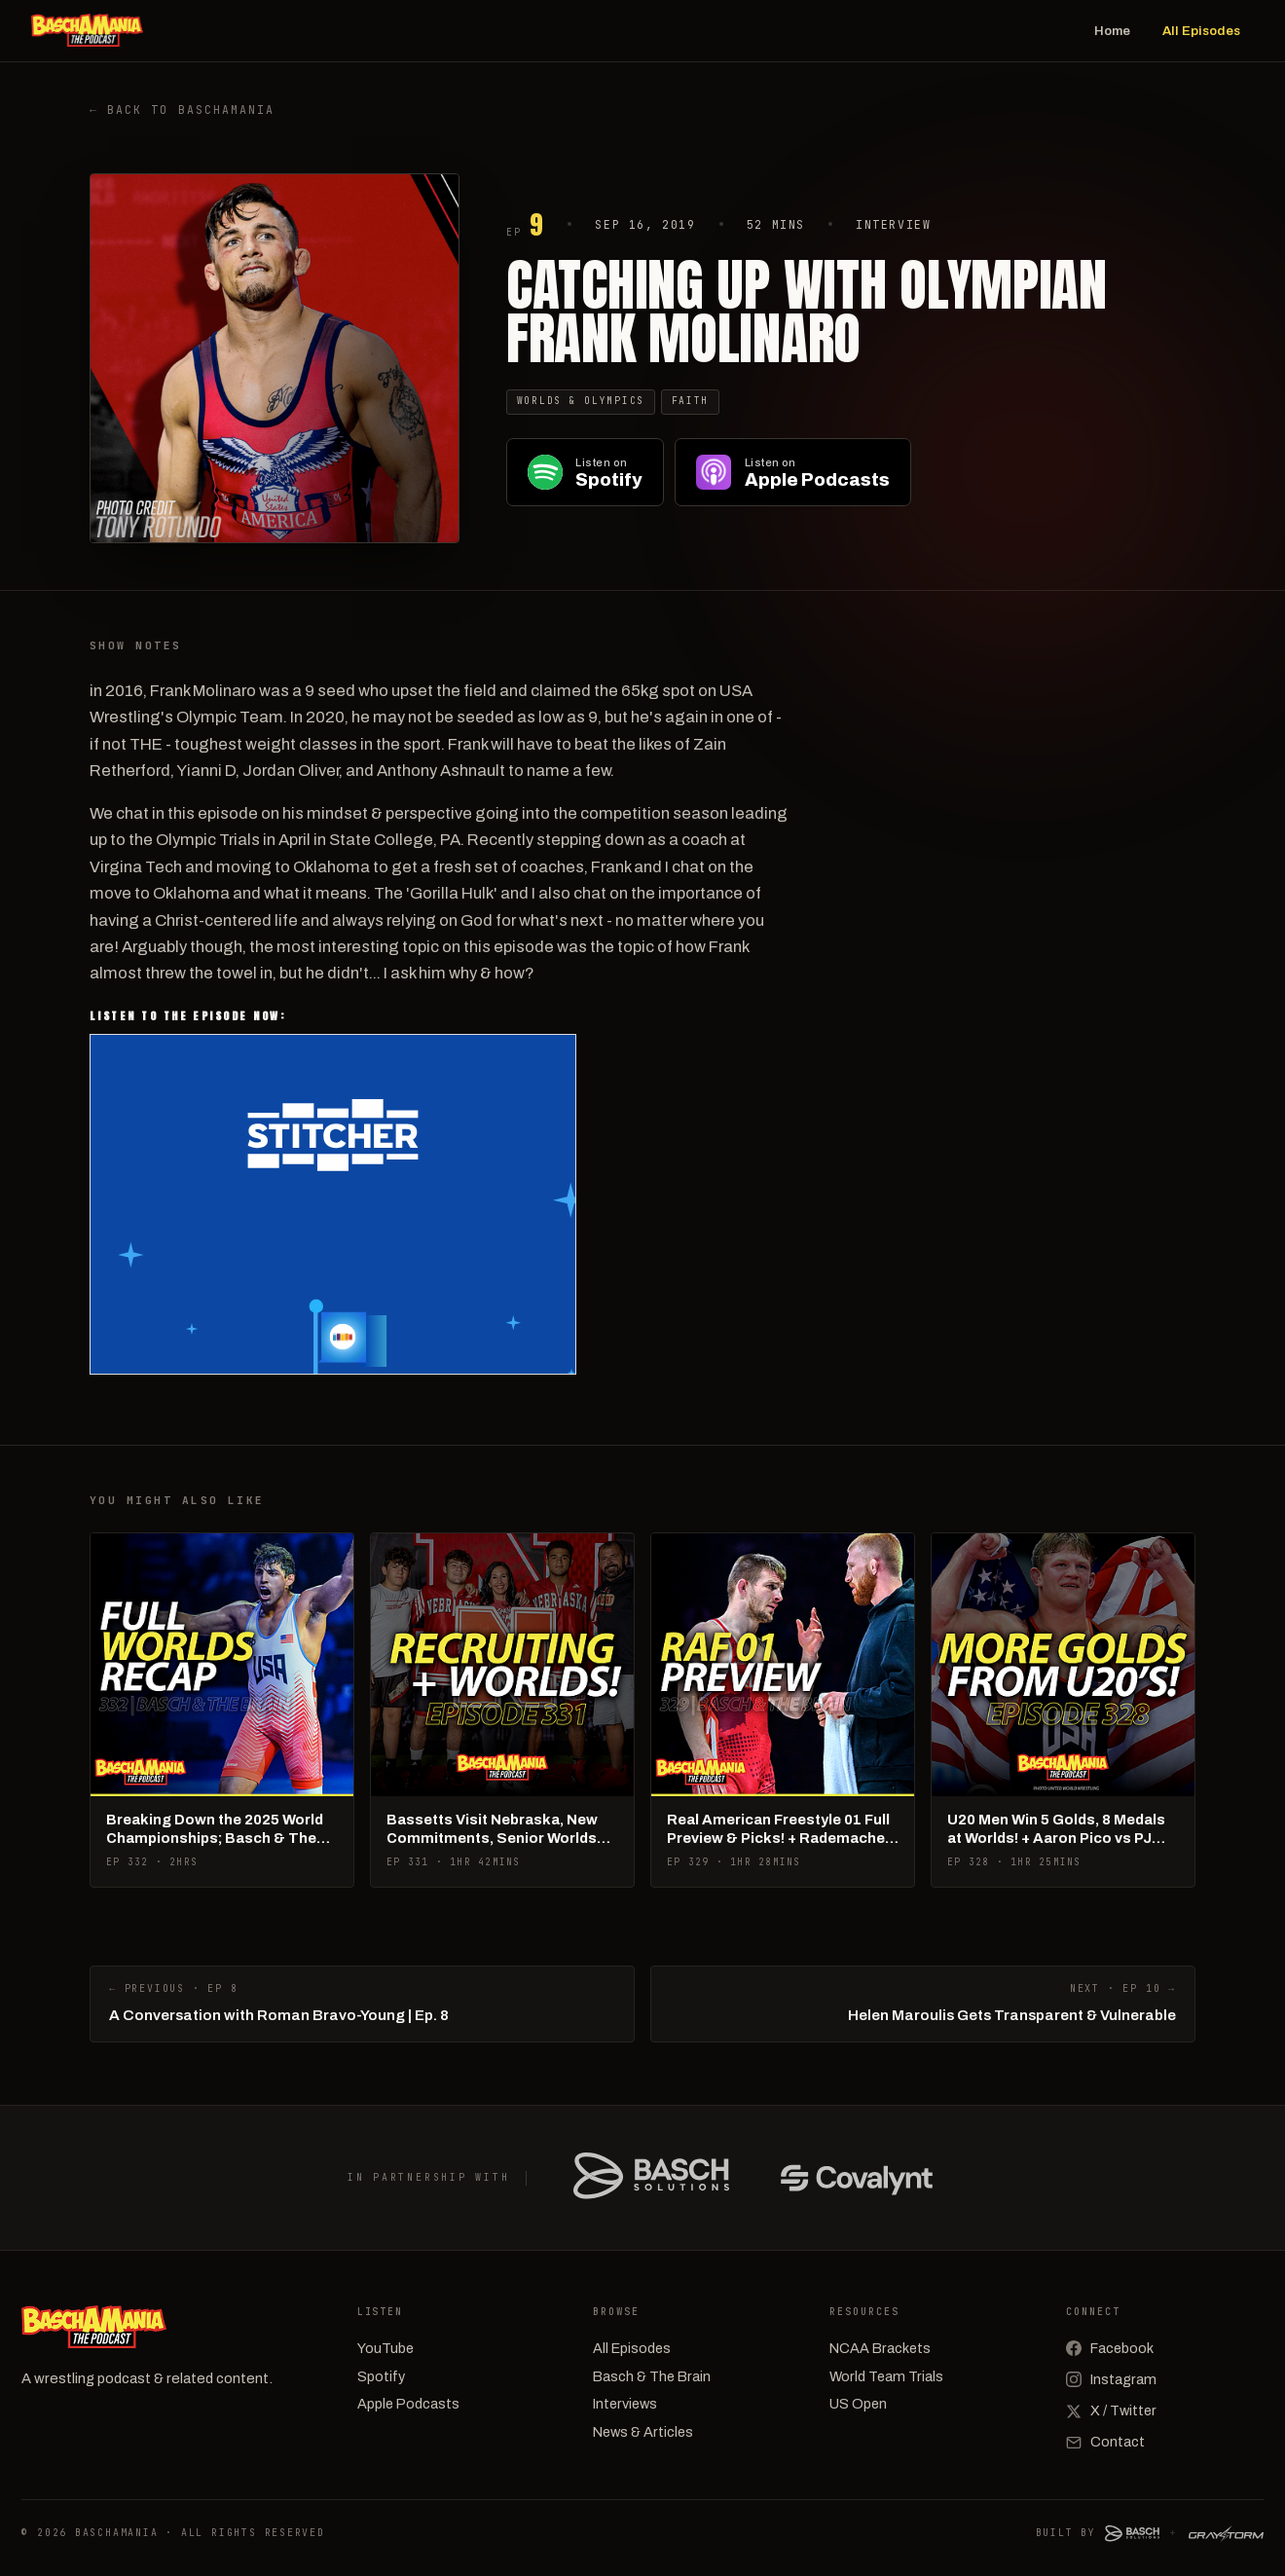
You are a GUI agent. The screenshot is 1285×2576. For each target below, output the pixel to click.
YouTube (385, 2348)
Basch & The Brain (652, 2376)
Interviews (625, 2403)
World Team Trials (886, 2376)
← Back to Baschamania (182, 109)
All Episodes (1201, 30)
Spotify (381, 2376)
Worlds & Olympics (580, 400)
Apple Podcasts (408, 2403)
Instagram (1111, 2379)
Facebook (1110, 2348)
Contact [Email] (1105, 2441)
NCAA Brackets (880, 2348)
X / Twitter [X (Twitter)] (1111, 2410)
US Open (858, 2403)
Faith (691, 400)
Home (1112, 30)
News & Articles (643, 2432)
